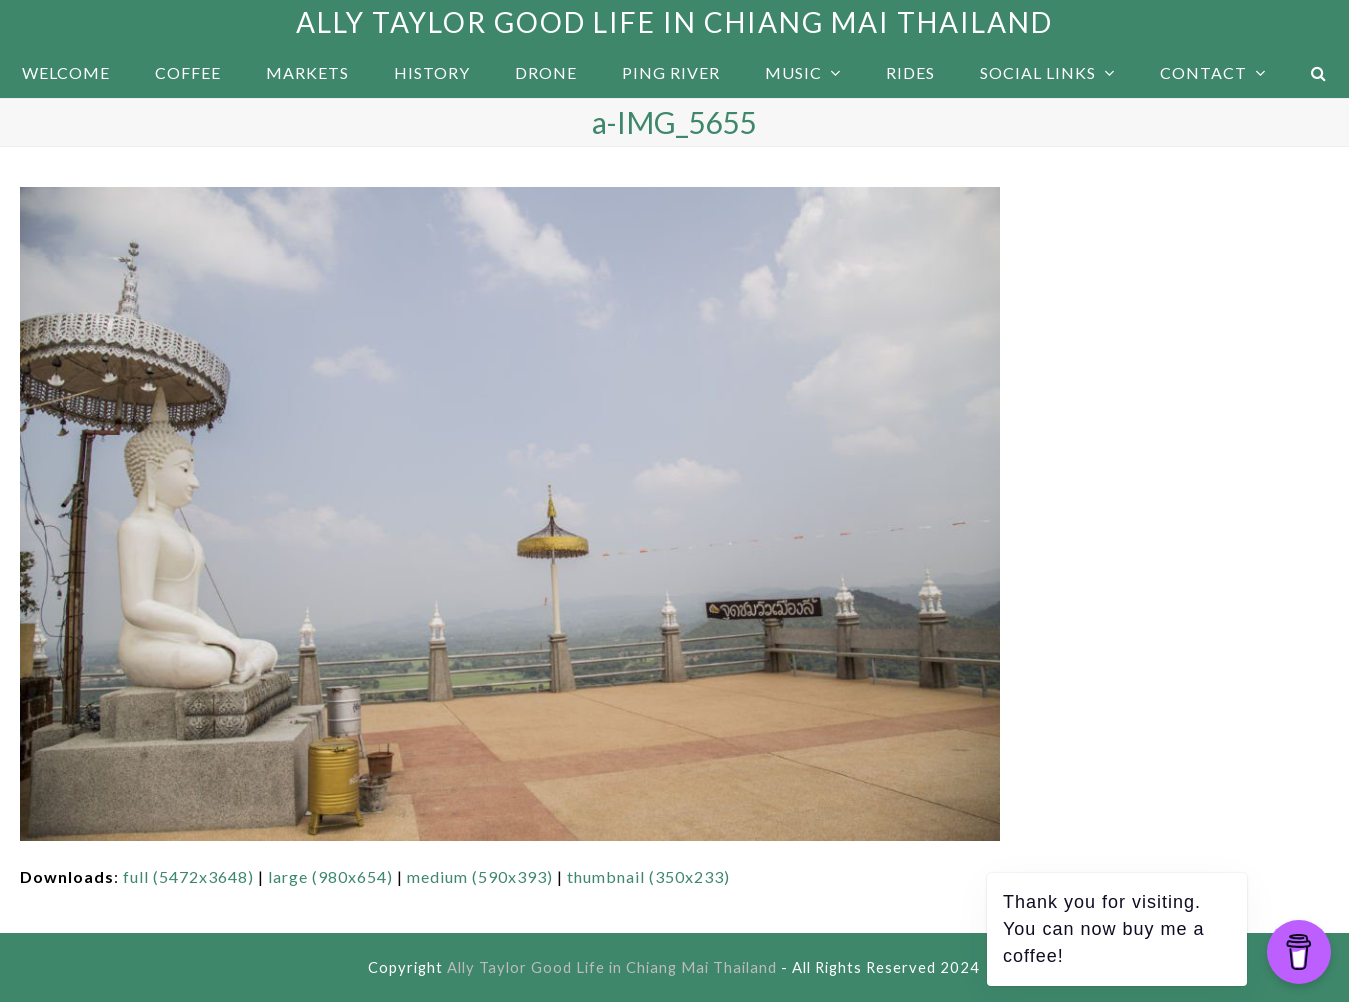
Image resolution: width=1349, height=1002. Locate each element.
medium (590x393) (480, 876)
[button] (1318, 73)
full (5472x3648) (188, 876)
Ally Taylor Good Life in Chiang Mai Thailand (674, 22)
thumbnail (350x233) (648, 876)
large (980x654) (330, 876)
